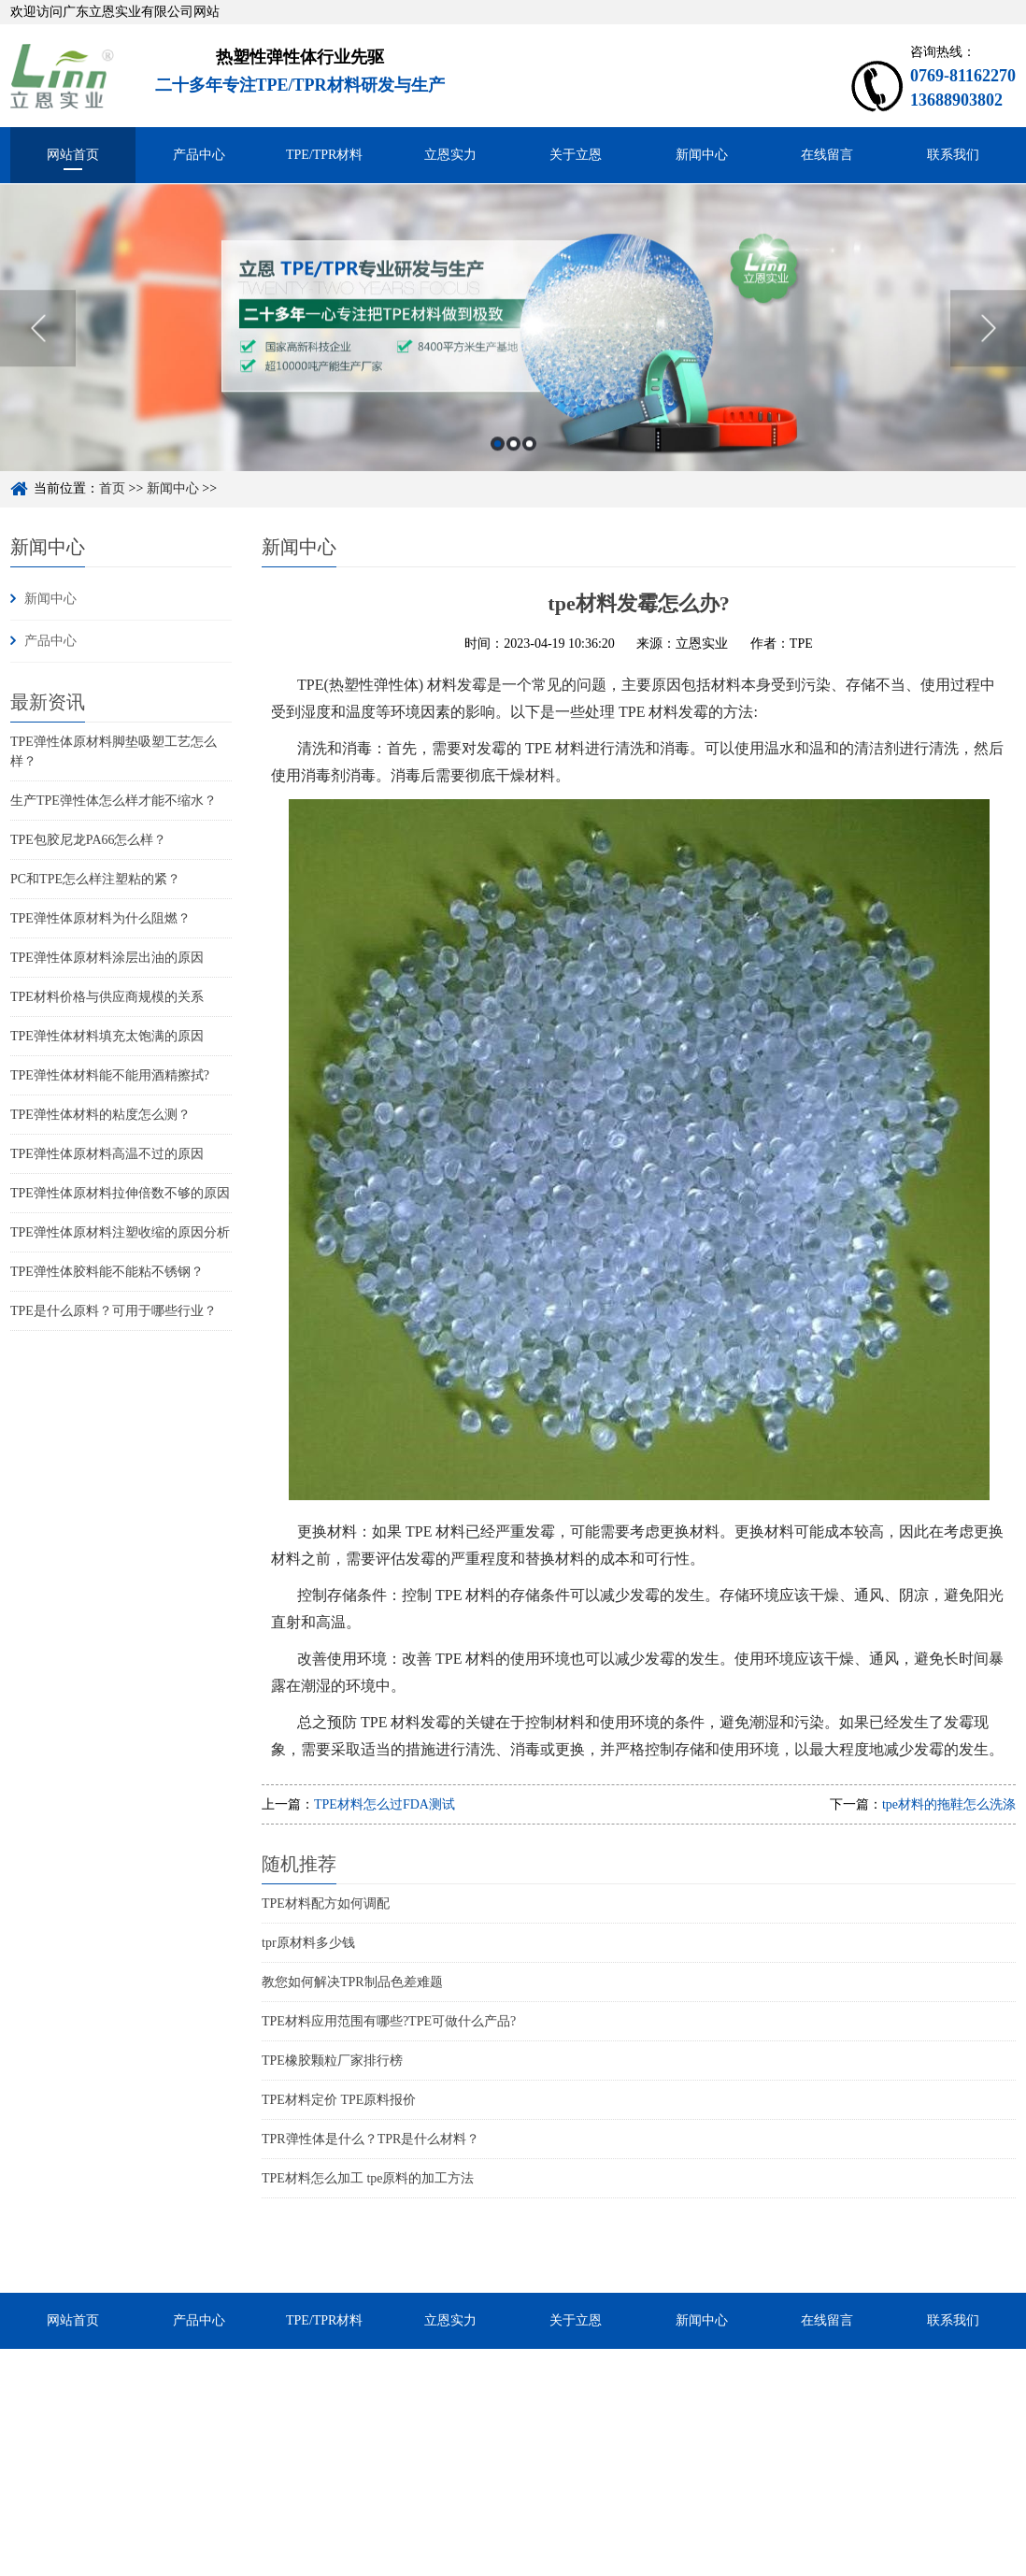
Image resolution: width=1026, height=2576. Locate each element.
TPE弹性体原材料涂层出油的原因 (107, 958)
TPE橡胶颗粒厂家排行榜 (332, 2061)
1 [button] (497, 464)
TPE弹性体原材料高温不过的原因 (107, 1154)
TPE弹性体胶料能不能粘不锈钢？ (107, 1272)
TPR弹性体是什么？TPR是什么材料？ (370, 2139)
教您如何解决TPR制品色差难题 (352, 1982)
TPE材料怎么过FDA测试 (384, 1804)
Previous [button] (38, 348)
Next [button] (988, 348)
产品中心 (199, 155)
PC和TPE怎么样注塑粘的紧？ (95, 879)
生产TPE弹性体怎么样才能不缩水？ (113, 801)
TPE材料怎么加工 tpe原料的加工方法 (368, 2178)
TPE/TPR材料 (324, 155)
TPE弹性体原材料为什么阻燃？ (100, 918)
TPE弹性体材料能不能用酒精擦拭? (109, 1075)
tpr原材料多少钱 (308, 1943)
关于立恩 (575, 155)
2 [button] (513, 464)
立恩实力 (450, 155)
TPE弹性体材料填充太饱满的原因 (107, 1036)
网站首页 (73, 155)
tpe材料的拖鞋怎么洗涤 (949, 1804)
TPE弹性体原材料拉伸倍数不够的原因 (120, 1193)
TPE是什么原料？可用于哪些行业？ (113, 1311)
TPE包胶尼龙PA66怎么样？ (88, 840)
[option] (513, 348)
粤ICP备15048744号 (527, 2565)
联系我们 (953, 155)
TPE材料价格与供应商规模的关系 (107, 997)
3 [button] (529, 464)
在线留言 (827, 155)
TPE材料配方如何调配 (326, 1903)
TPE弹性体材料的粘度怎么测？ (100, 1115)
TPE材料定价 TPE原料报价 (339, 2100)
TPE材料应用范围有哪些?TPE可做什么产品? (389, 2021)
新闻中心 (702, 155)
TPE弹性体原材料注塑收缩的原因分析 (120, 1232)
